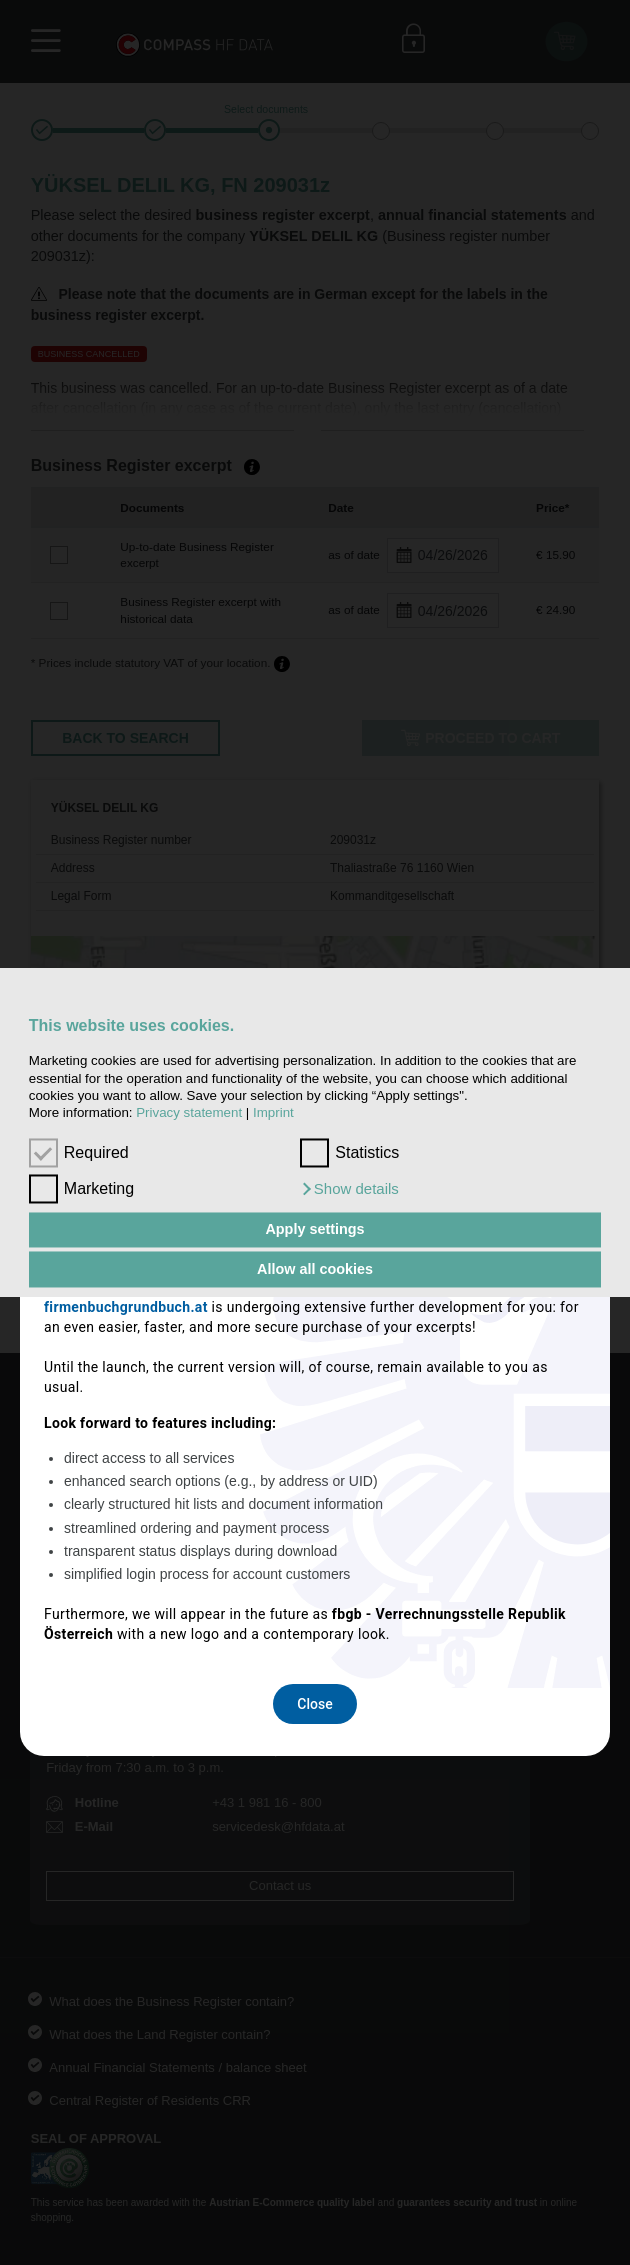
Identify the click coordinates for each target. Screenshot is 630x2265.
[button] (349, 1189)
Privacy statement (189, 1113)
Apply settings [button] (314, 1230)
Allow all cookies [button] (315, 1269)
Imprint (273, 1113)
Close (314, 1392)
